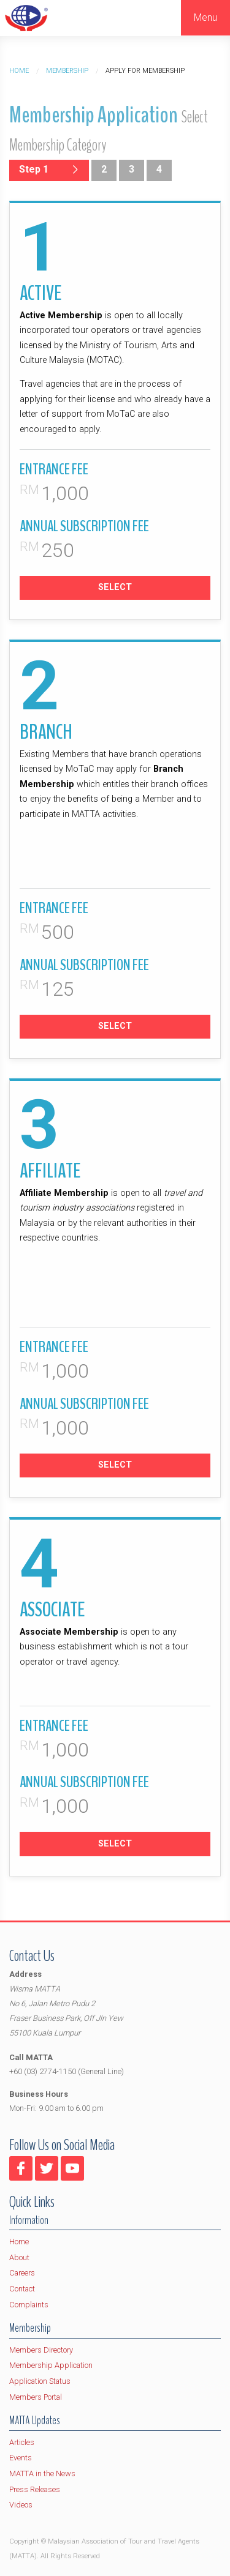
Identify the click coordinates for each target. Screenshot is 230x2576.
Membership (67, 71)
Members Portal (35, 2397)
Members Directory (41, 2349)
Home (19, 71)
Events (20, 2457)
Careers (22, 2272)
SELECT (115, 587)
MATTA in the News (42, 2473)
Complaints (28, 2304)
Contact (22, 2288)
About (19, 2257)
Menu (205, 17)
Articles (21, 2442)
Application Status (40, 2381)
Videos (21, 2504)
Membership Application (51, 2365)
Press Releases (34, 2489)
